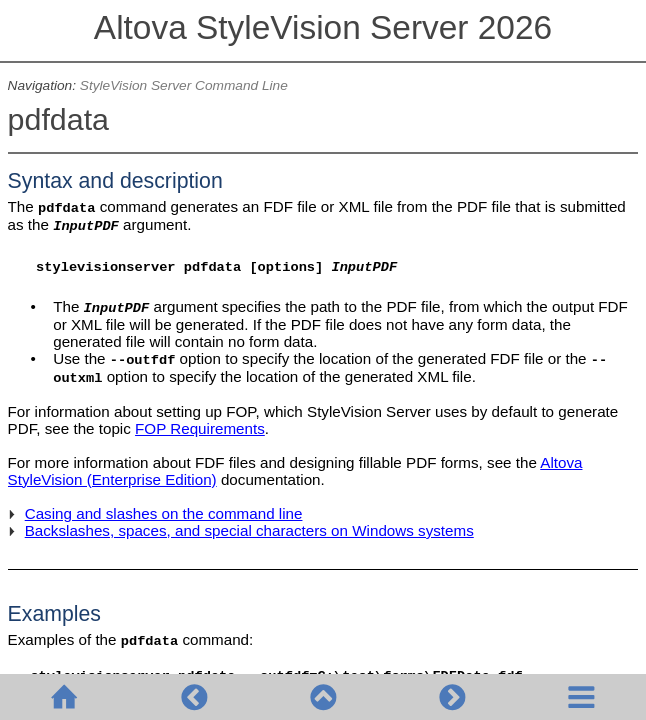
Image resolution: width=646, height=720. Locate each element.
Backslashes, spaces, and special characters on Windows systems (249, 530)
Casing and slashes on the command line (164, 513)
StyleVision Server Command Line (184, 85)
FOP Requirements (200, 428)
